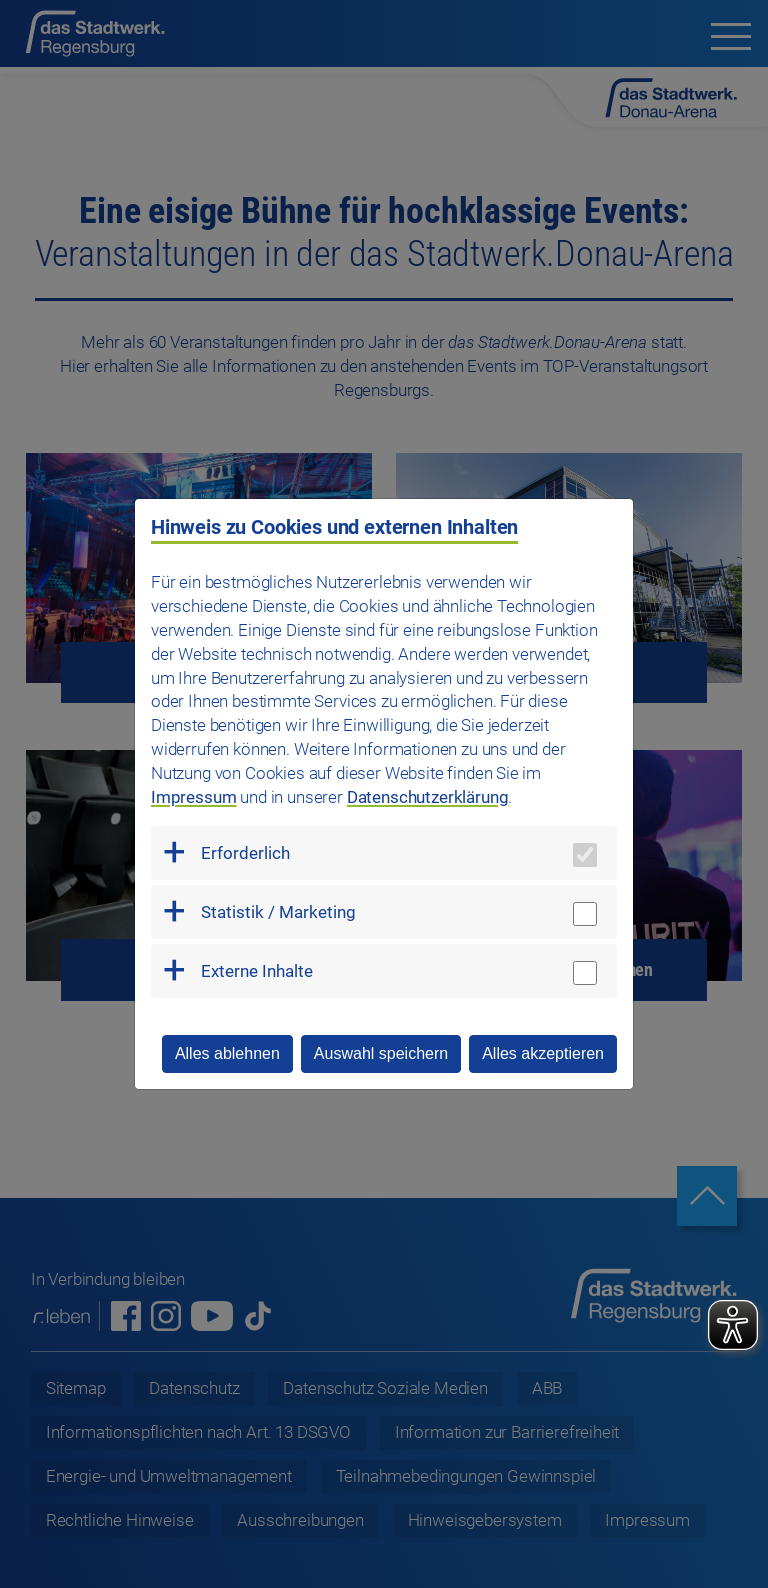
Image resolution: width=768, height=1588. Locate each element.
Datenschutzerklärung (428, 797)
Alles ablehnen (227, 1053)
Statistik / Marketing (278, 912)
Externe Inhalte (257, 971)
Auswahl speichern (381, 1053)
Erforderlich (245, 853)
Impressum (193, 797)
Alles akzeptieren (543, 1053)
